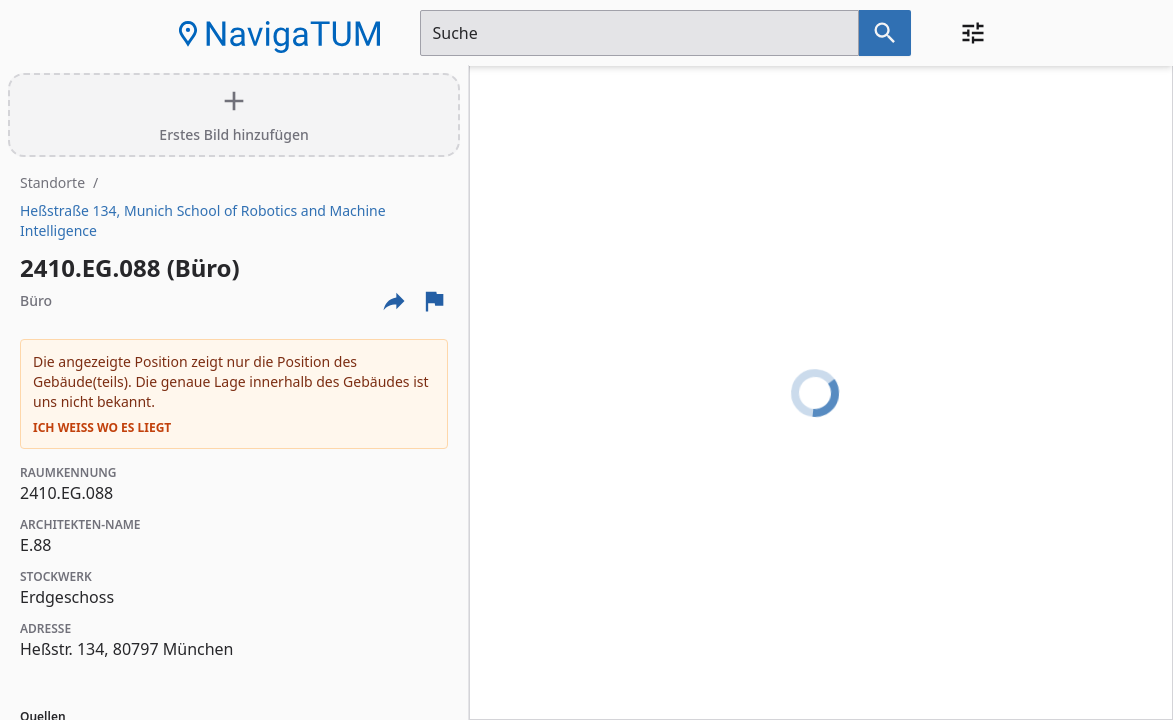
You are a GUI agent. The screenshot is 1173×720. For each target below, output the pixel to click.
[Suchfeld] (639, 33)
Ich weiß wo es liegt (102, 428)
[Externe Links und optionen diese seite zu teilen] (394, 301)
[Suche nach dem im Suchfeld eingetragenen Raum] (885, 33)
